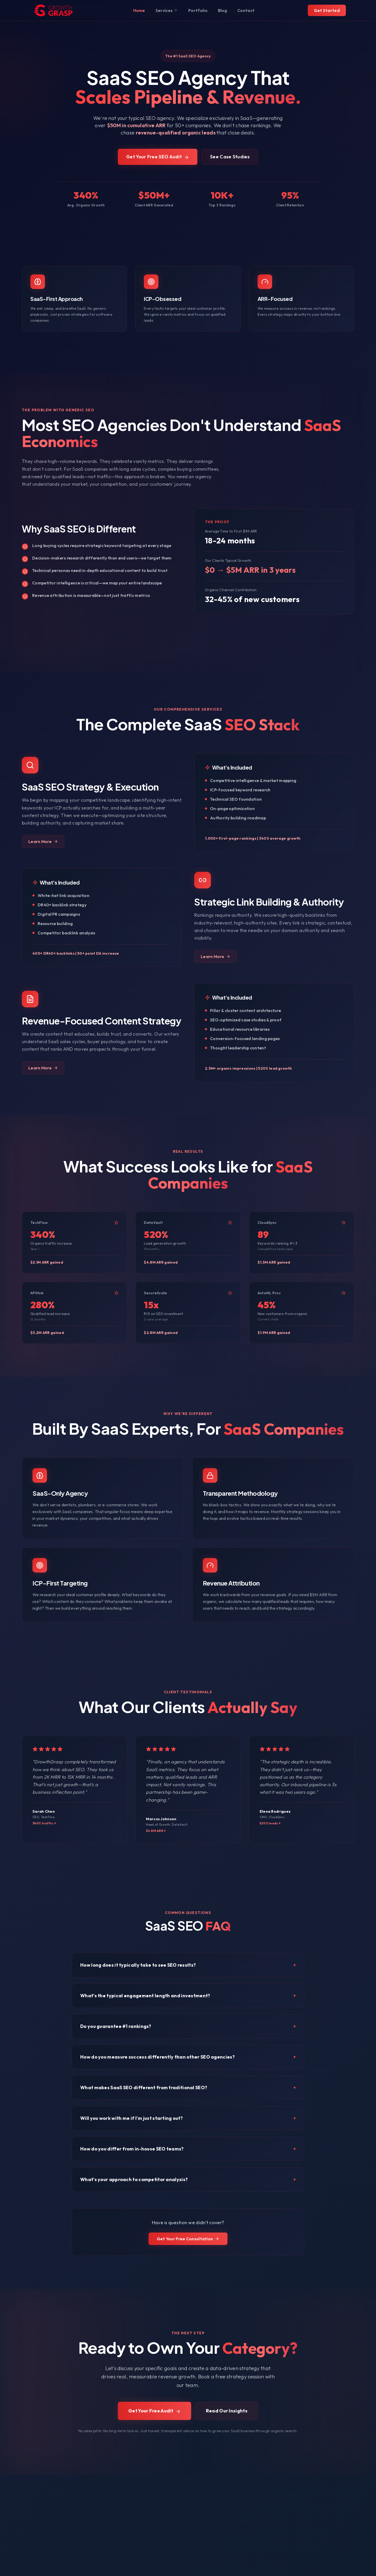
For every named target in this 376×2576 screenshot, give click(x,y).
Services (167, 10)
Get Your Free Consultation (188, 2238)
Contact (245, 10)
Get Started (327, 10)
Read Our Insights (226, 2411)
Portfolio (197, 10)
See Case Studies (230, 157)
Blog (222, 10)
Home (139, 10)
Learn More (43, 841)
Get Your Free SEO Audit (157, 157)
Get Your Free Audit (154, 2411)
